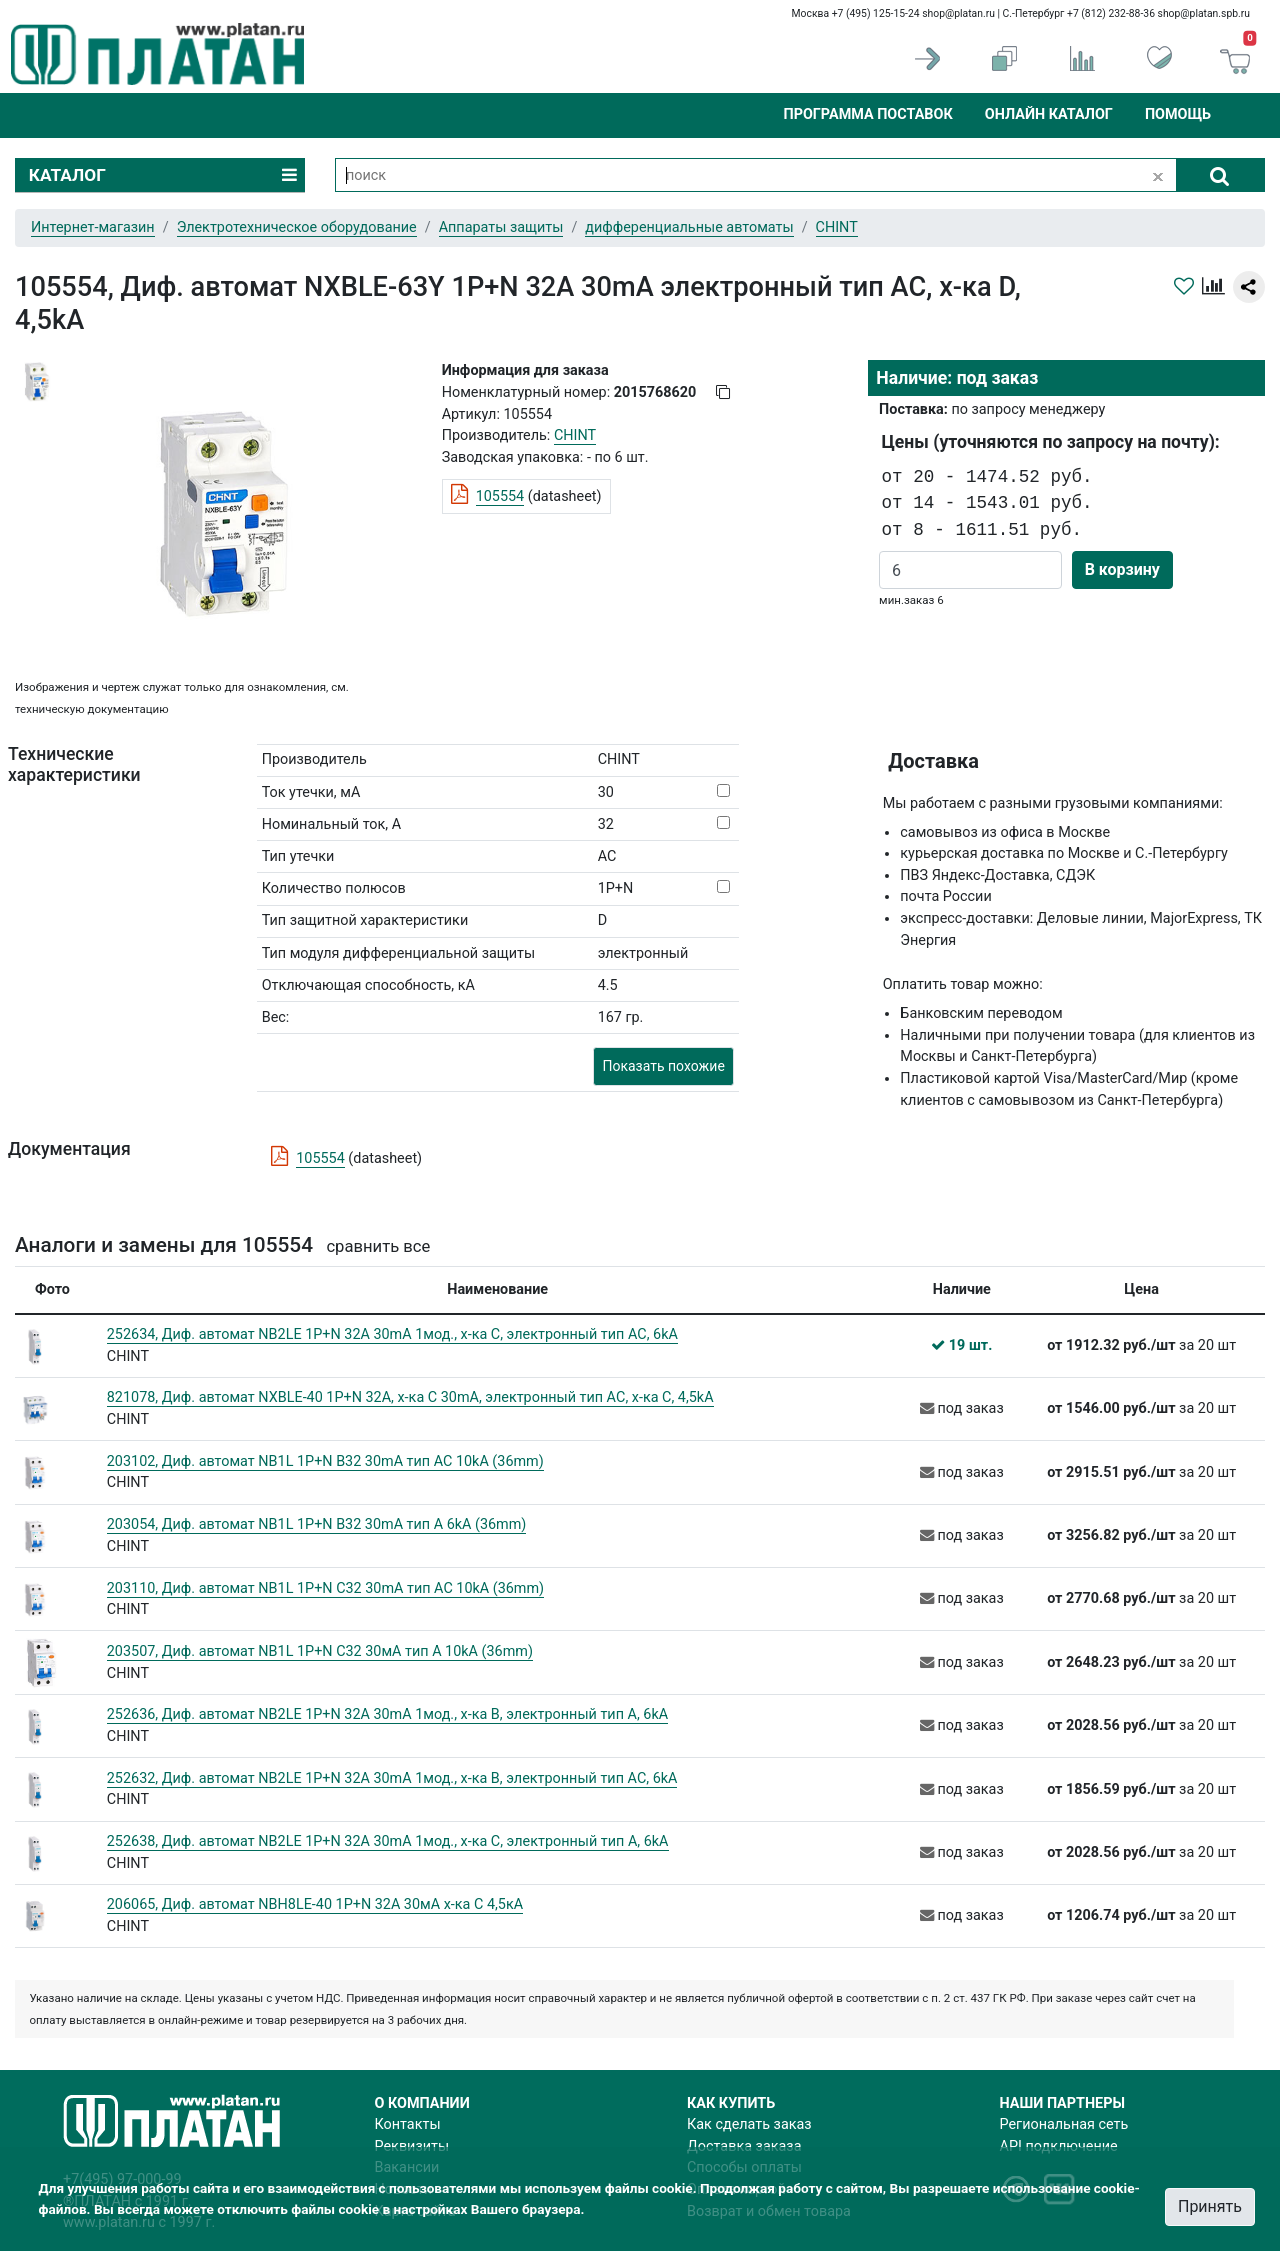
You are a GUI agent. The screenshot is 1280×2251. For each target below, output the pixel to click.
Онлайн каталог (1049, 114)
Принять (1210, 2206)
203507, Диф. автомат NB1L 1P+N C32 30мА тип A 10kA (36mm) (320, 1651)
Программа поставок (867, 114)
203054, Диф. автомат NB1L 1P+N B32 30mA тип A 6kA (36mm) (317, 1524)
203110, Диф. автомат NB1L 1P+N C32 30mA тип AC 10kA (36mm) (325, 1588)
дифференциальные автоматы (689, 227)
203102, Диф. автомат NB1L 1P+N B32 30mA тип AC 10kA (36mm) (325, 1461)
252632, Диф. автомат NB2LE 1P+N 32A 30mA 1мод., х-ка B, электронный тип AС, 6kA (392, 1778)
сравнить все (378, 1246)
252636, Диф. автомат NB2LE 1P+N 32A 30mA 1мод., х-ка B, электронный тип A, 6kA (387, 1714)
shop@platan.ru (958, 13)
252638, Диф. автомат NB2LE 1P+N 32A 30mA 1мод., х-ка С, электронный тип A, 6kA (388, 1841)
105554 (500, 496)
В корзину (1122, 569)
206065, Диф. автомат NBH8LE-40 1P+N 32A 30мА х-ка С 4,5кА (315, 1904)
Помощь (1178, 114)
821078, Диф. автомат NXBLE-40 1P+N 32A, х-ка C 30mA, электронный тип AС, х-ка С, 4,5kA (410, 1397)
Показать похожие (663, 1066)
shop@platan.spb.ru (1204, 13)
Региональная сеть (1064, 2124)
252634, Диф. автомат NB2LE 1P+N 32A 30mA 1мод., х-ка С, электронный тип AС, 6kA (392, 1334)
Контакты (408, 2124)
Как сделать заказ (749, 2124)
